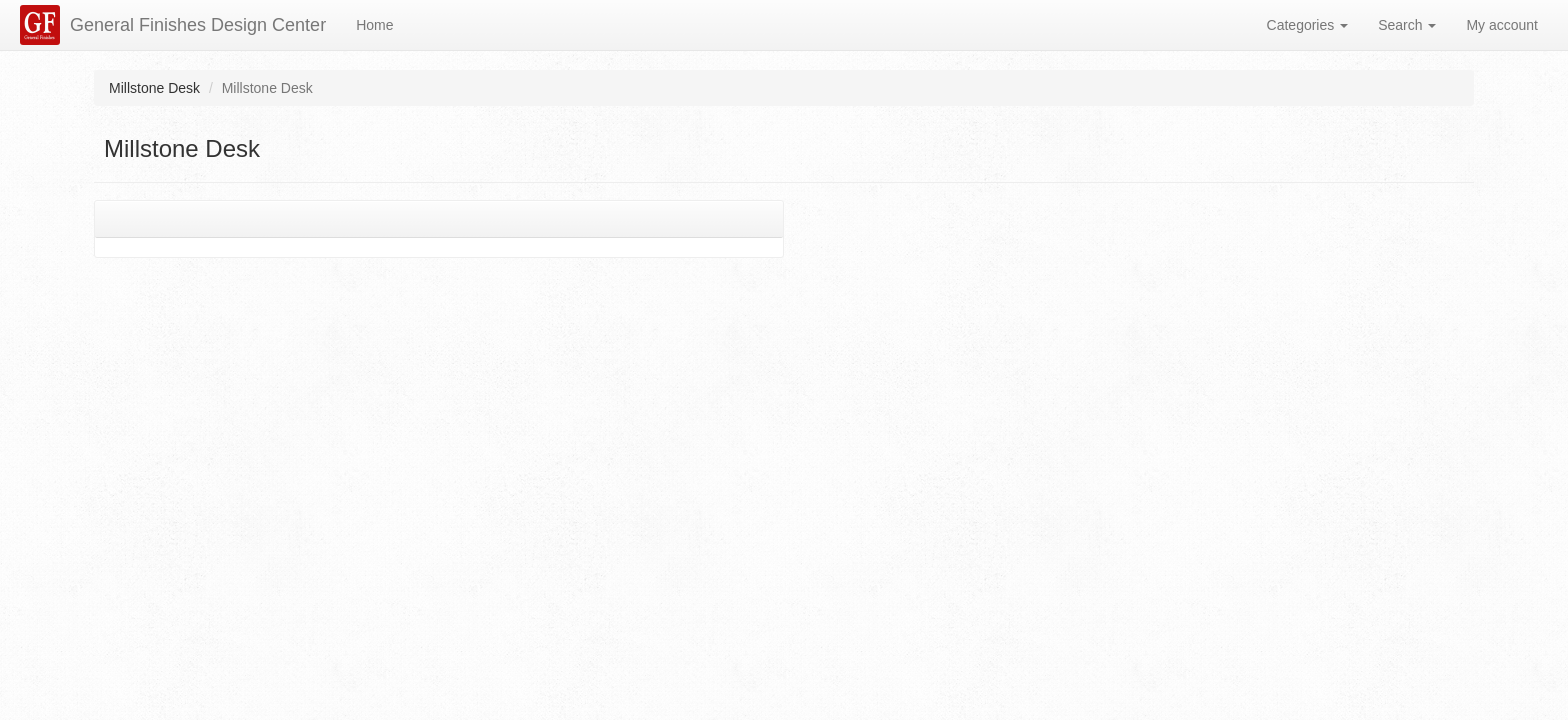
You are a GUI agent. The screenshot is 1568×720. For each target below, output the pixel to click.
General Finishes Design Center (198, 25)
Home (374, 25)
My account (1502, 25)
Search (1407, 25)
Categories (1308, 25)
